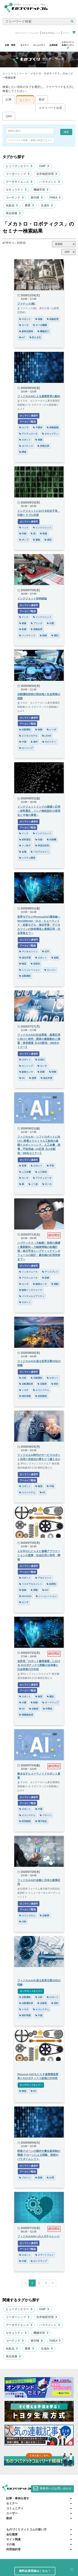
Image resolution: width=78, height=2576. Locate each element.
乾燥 (43, 533)
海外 (34, 741)
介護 (22, 1702)
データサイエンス (19, 181)
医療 (41, 1072)
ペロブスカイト (40, 852)
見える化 (35, 337)
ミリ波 (33, 1184)
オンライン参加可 (28, 415)
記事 (9, 99)
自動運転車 (26, 1384)
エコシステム (41, 1390)
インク (23, 527)
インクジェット (42, 527)
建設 (50, 1696)
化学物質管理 (46, 173)
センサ (23, 427)
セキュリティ (16, 189)
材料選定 (25, 839)
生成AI (47, 205)
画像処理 (52, 319)
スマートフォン (44, 2255)
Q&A (9, 116)
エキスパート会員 (50, 107)
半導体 (37, 427)
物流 (22, 963)
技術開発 (41, 1396)
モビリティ (49, 741)
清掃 (32, 1078)
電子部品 (41, 1821)
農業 (29, 205)
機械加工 (43, 331)
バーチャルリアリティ (31, 1296)
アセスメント (43, 1578)
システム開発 (27, 858)
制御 (43, 635)
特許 (54, 1384)
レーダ (51, 729)
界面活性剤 (42, 845)
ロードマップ (50, 1702)
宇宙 (50, 1165)
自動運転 (25, 729)
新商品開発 (26, 331)
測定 (48, 539)
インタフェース (28, 1271)
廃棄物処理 (26, 1714)
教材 (42, 99)
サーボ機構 (40, 325)
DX (22, 1078)
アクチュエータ (28, 433)
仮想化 (35, 963)
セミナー (19, 73)
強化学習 (25, 957)
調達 (22, 452)
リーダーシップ (18, 173)
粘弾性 (51, 1584)
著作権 (37, 197)
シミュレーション (29, 970)
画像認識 (52, 427)
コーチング (15, 197)
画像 (38, 319)
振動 (54, 1284)
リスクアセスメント (30, 1584)
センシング (26, 748)
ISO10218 (25, 1596)
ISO (45, 1590)
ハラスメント (49, 181)
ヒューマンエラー (19, 166)
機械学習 (41, 189)
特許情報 (25, 1396)
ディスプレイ (50, 1271)
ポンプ (23, 539)
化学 (45, 951)
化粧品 (12, 205)
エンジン (50, 970)
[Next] (52, 2283)
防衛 (38, 2177)
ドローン (45, 1815)
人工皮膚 (25, 1172)
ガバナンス (26, 446)
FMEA (55, 197)
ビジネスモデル (28, 735)
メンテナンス (27, 635)
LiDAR (46, 735)
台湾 (50, 2177)
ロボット (25, 319)
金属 (22, 852)
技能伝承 (43, 446)
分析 (22, 1378)
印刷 (22, 533)
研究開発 (25, 1821)
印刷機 (51, 839)
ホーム (6, 73)
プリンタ (36, 623)
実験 (34, 1590)
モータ (23, 325)
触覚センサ (26, 1072)
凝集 (36, 539)
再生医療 (13, 213)
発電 (22, 1165)
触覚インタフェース (30, 1290)
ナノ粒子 (25, 845)
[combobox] (30, 140)
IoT (22, 337)
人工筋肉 (41, 1172)
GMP (44, 166)
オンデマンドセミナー (31, 1991)
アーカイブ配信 (27, 421)
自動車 (42, 1384)
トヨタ (23, 1390)
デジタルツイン (28, 951)
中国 (22, 741)
